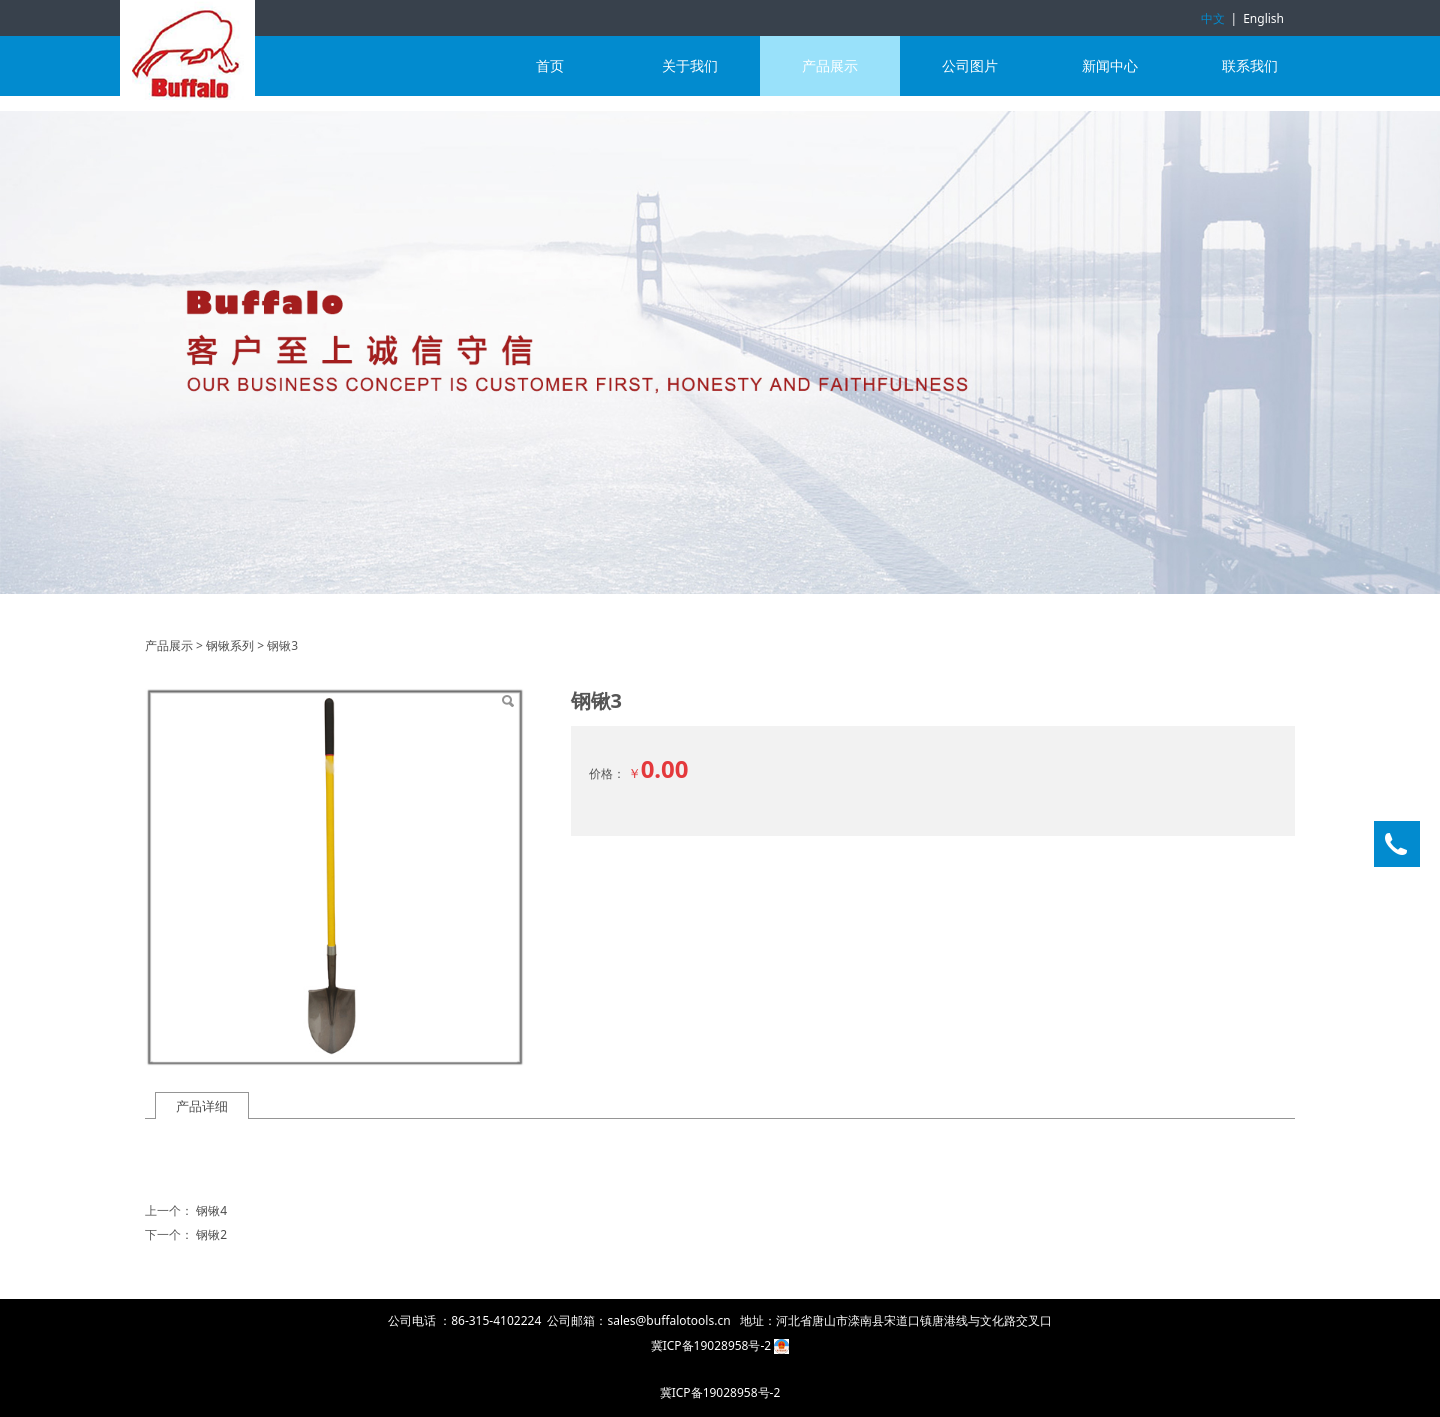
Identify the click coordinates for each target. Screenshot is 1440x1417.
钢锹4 (211, 1210)
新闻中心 (1110, 65)
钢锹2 (211, 1234)
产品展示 (830, 65)
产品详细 (202, 1106)
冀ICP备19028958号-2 (713, 1345)
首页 (550, 65)
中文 (1213, 18)
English (1263, 18)
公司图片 (970, 65)
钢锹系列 (230, 645)
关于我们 (690, 65)
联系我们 (1250, 65)
